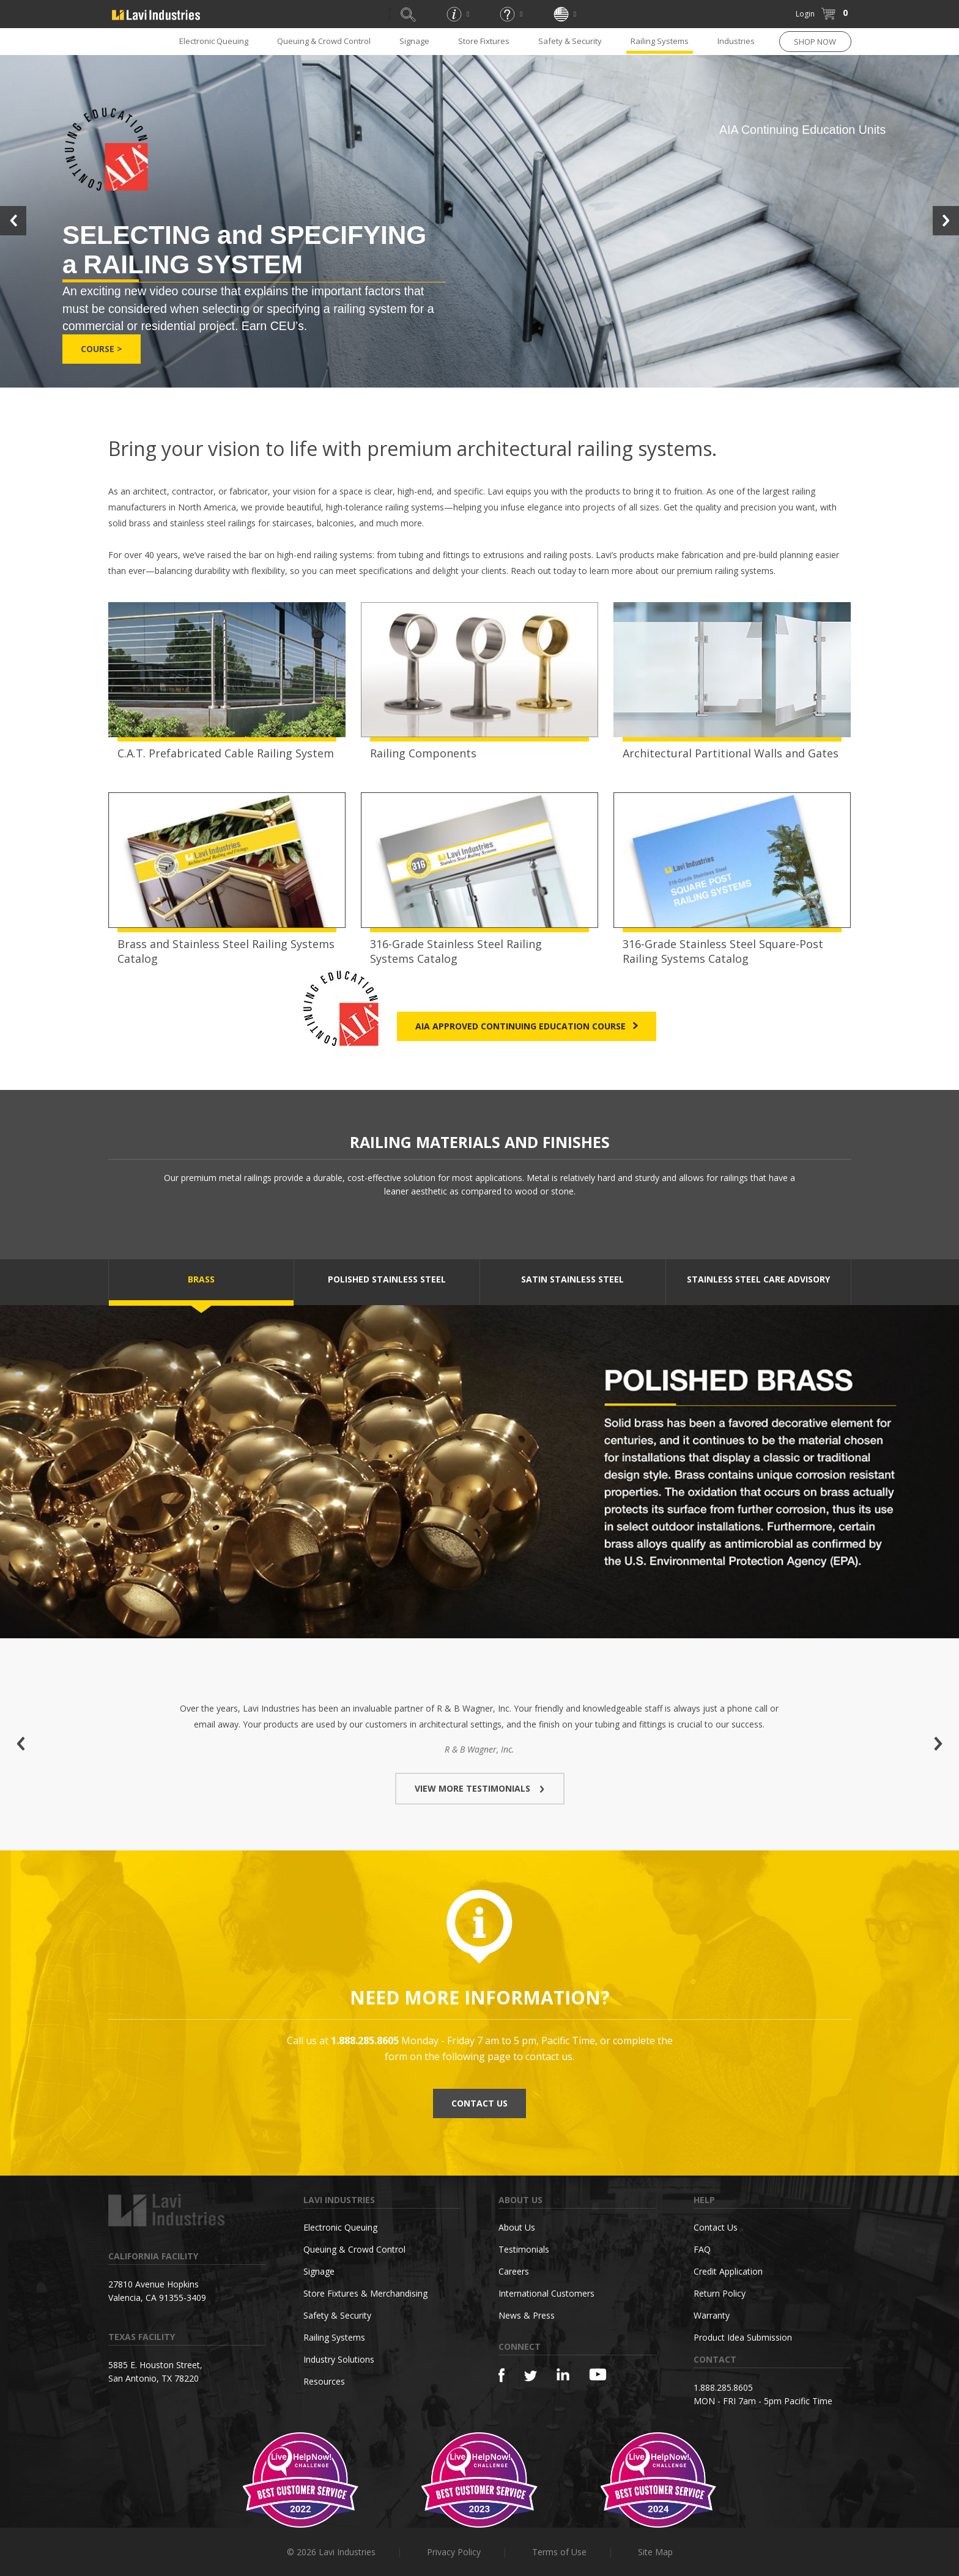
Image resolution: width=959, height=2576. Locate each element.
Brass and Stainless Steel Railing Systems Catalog (226, 951)
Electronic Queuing (213, 40)
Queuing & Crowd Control (324, 40)
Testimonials (523, 2249)
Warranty (712, 2315)
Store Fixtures (483, 40)
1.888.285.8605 (723, 2387)
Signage (414, 40)
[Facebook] (501, 2375)
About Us (516, 2227)
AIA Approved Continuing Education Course (526, 1026)
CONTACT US (479, 2103)
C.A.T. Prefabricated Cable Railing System (225, 753)
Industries (736, 40)
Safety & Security (570, 40)
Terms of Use (559, 2552)
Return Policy (720, 2293)
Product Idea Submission (743, 2337)
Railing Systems (660, 40)
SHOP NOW (815, 41)
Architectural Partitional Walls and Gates (731, 753)
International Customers (546, 2293)
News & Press (526, 2315)
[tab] (201, 1282)
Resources (324, 2381)
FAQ (702, 2249)
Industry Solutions (338, 2359)
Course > (101, 349)
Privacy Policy (454, 2552)
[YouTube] (598, 2374)
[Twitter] (530, 2376)
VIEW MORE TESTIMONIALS (480, 1788)
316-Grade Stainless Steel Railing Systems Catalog (456, 951)
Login (805, 14)
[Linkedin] (563, 2374)
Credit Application (728, 2271)
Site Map (655, 2552)
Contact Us (716, 2227)
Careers (513, 2271)
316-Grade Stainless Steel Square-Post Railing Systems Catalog (723, 951)
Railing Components (423, 753)
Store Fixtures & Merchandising (365, 2293)
